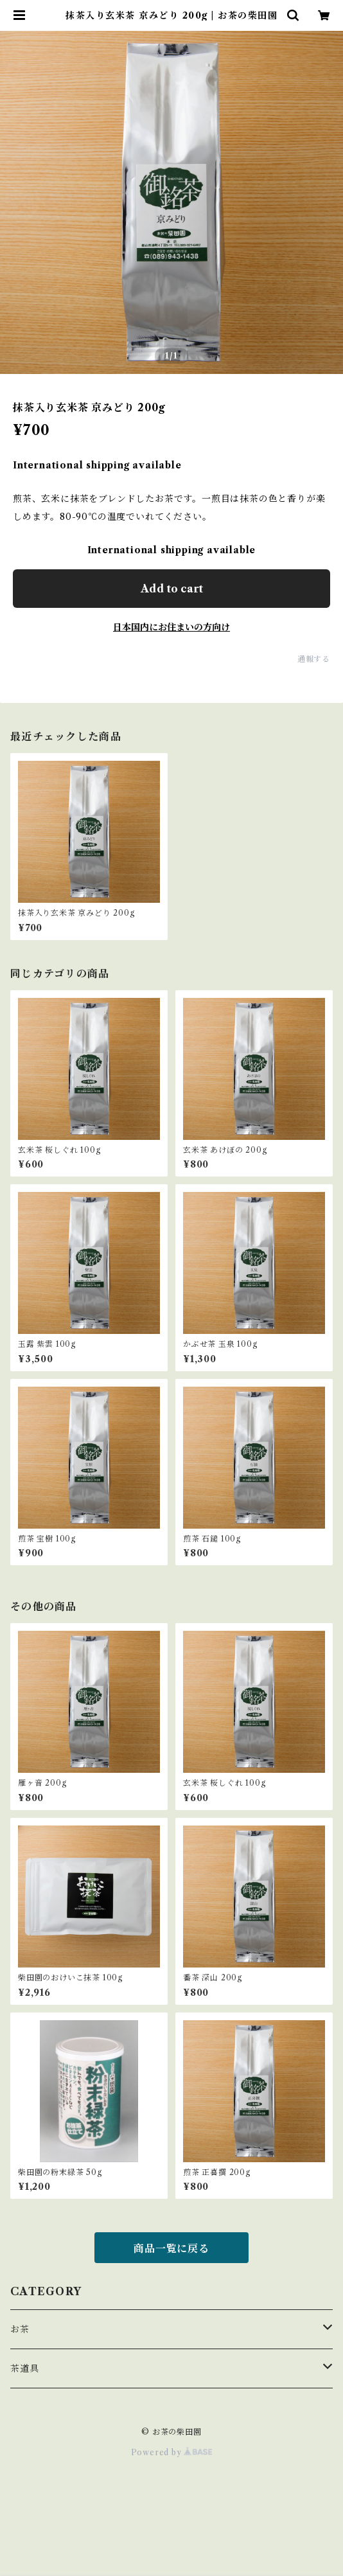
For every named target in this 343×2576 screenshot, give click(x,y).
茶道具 (24, 2368)
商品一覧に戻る (171, 2248)
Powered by (172, 2452)
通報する (313, 659)
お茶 (20, 2329)
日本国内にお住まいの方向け (171, 627)
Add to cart (172, 588)
